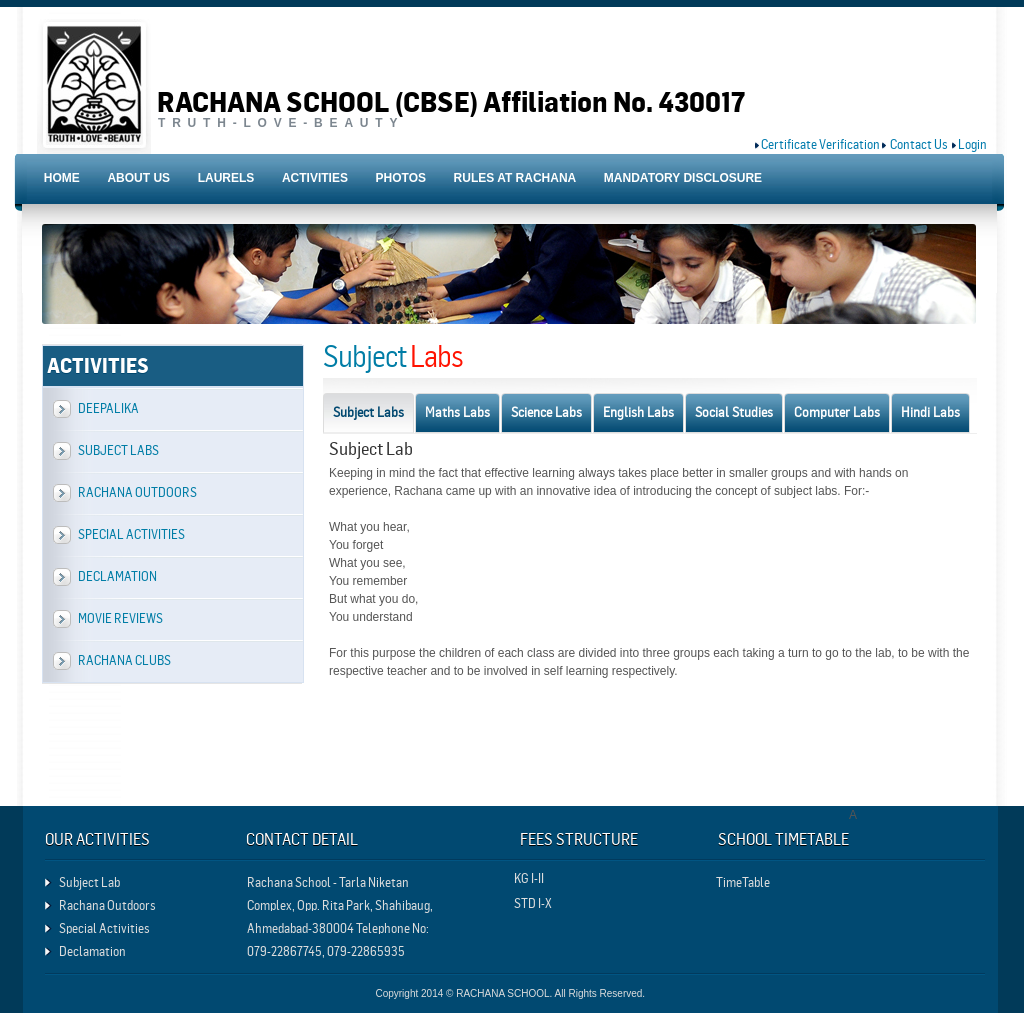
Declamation (117, 576)
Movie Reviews (120, 618)
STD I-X (533, 903)
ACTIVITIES (315, 178)
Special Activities (131, 534)
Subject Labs (118, 450)
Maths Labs (457, 412)
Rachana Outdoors (137, 492)
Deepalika (108, 408)
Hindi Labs (930, 412)
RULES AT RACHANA (515, 178)
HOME (62, 178)
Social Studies (734, 412)
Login (972, 144)
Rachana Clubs (124, 660)
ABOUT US (138, 178)
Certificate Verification (820, 144)
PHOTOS (401, 178)
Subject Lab (89, 882)
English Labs (638, 412)
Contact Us (919, 144)
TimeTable (743, 882)
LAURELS (226, 178)
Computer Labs (837, 412)
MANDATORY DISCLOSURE (683, 178)
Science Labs (546, 412)
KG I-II (529, 878)
